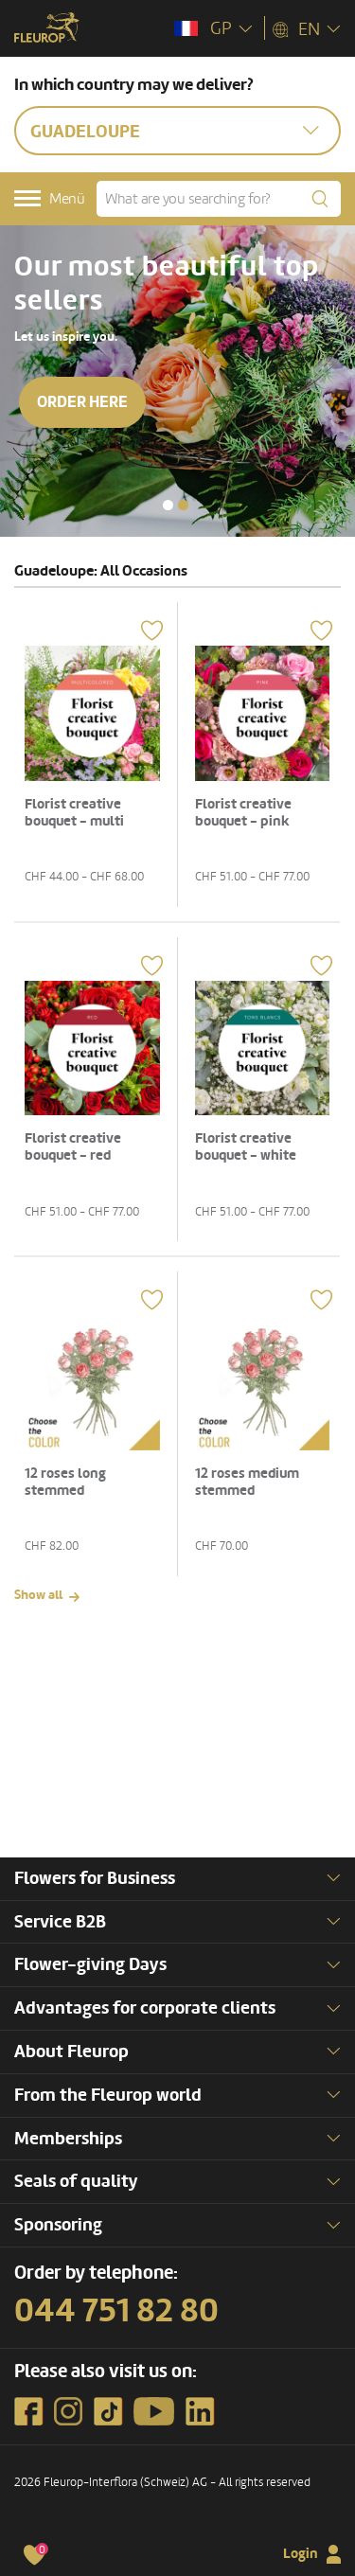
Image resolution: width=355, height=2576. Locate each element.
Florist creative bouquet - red (73, 1146)
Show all (38, 1595)
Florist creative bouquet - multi (74, 812)
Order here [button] (85, 402)
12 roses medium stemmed (247, 1482)
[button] (168, 505)
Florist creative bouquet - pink (243, 812)
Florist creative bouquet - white (245, 1146)
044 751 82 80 (116, 2311)
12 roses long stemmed (65, 1482)
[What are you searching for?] (219, 199)
